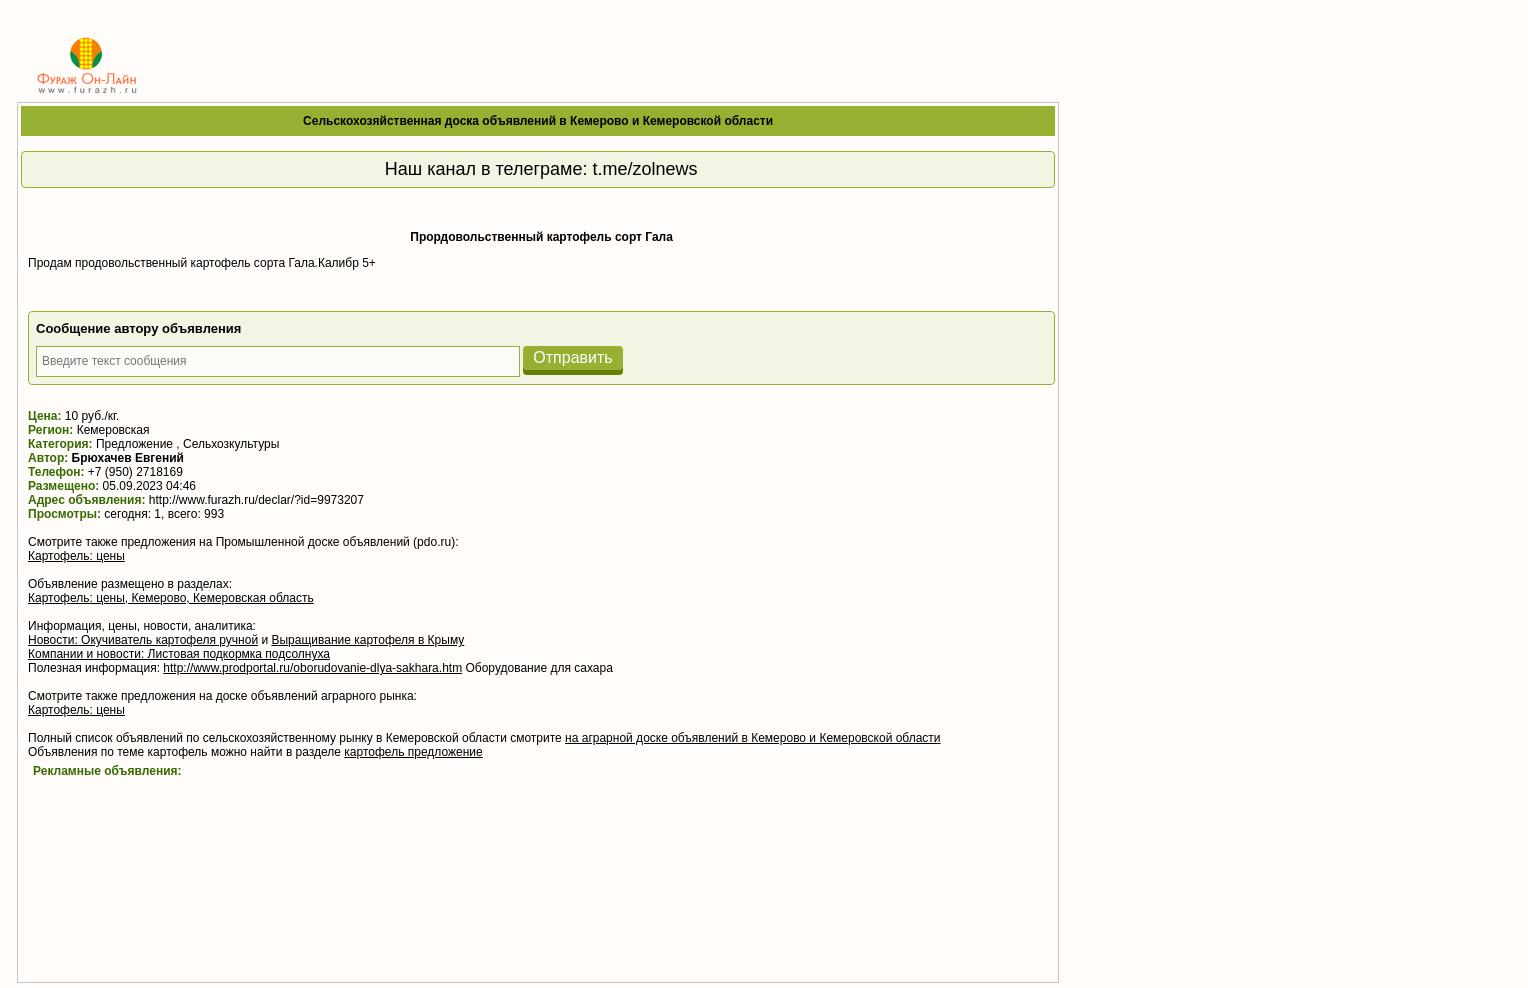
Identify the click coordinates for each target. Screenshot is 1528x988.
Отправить (572, 357)
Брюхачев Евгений (128, 458)
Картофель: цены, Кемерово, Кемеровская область (171, 598)
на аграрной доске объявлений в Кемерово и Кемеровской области (753, 738)
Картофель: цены (76, 556)
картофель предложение (413, 752)
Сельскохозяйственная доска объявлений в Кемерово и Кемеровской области (538, 121)
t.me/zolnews (644, 169)
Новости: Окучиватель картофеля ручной (143, 640)
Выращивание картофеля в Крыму (367, 640)
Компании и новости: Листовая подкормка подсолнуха (179, 654)
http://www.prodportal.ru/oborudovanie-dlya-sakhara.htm (312, 668)
